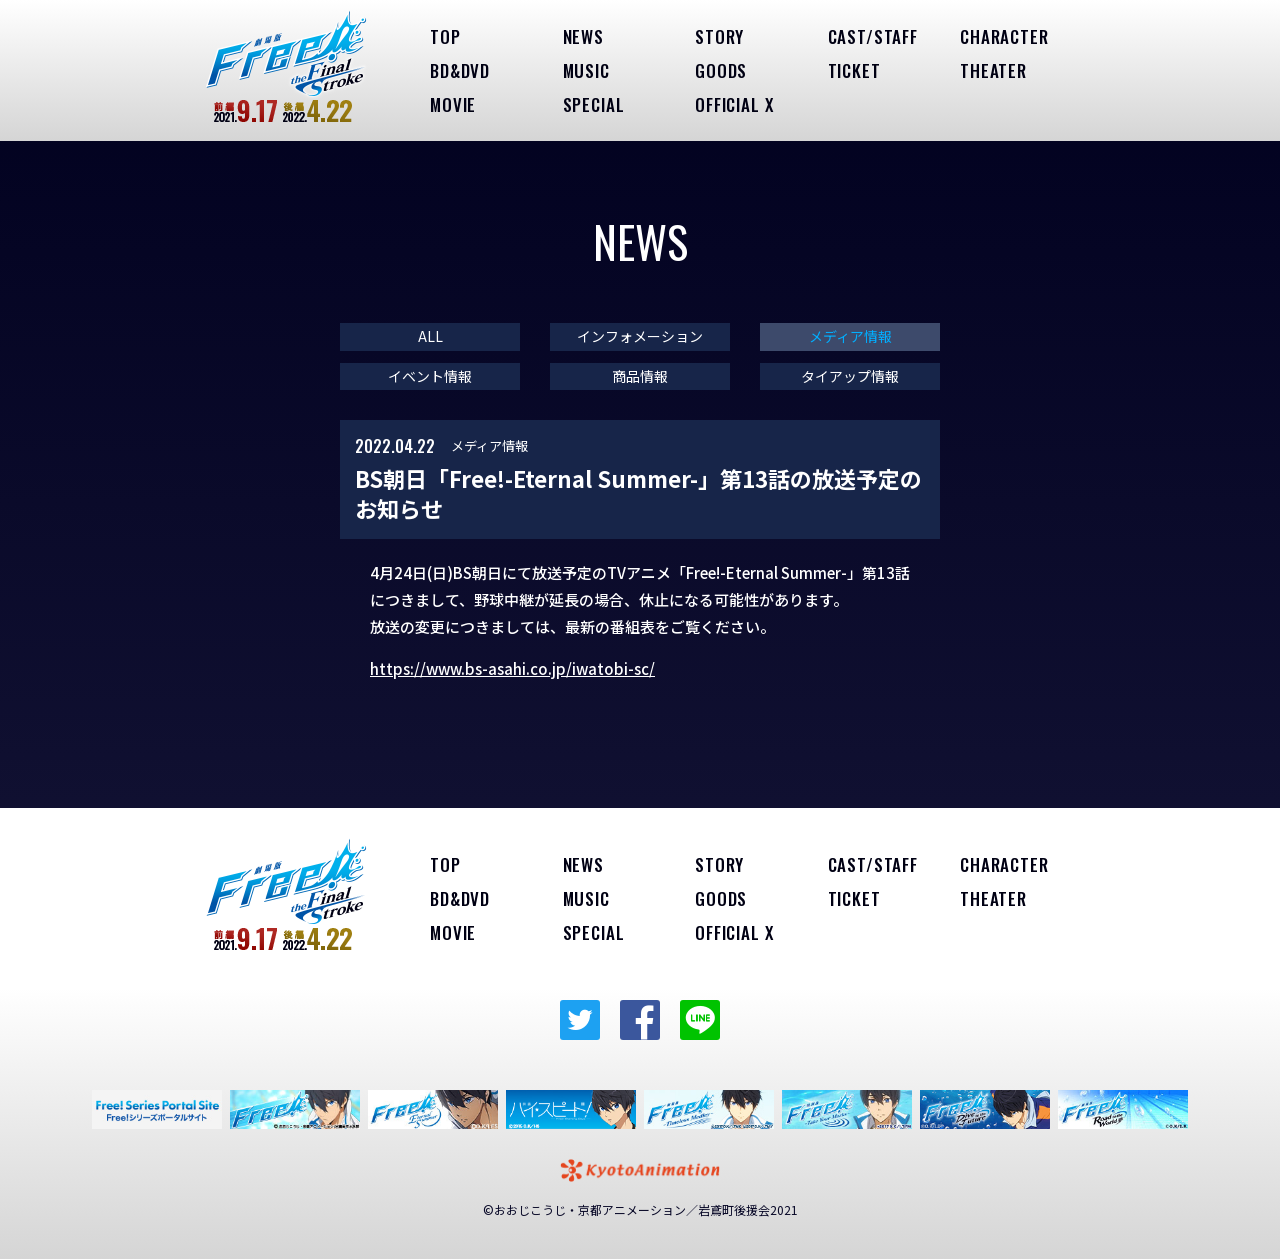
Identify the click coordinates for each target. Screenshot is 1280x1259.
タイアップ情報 (850, 376)
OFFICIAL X (734, 104)
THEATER (993, 70)
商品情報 (640, 376)
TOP (445, 36)
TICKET (854, 70)
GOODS (721, 70)
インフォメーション (640, 336)
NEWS (583, 36)
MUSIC (586, 70)
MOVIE (453, 104)
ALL (430, 336)
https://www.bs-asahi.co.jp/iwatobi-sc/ (512, 668)
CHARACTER (1004, 36)
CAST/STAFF (873, 36)
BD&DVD (460, 70)
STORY (719, 36)
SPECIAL (594, 104)
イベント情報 (430, 376)
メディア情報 (850, 336)
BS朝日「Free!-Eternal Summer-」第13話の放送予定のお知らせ (638, 493)
